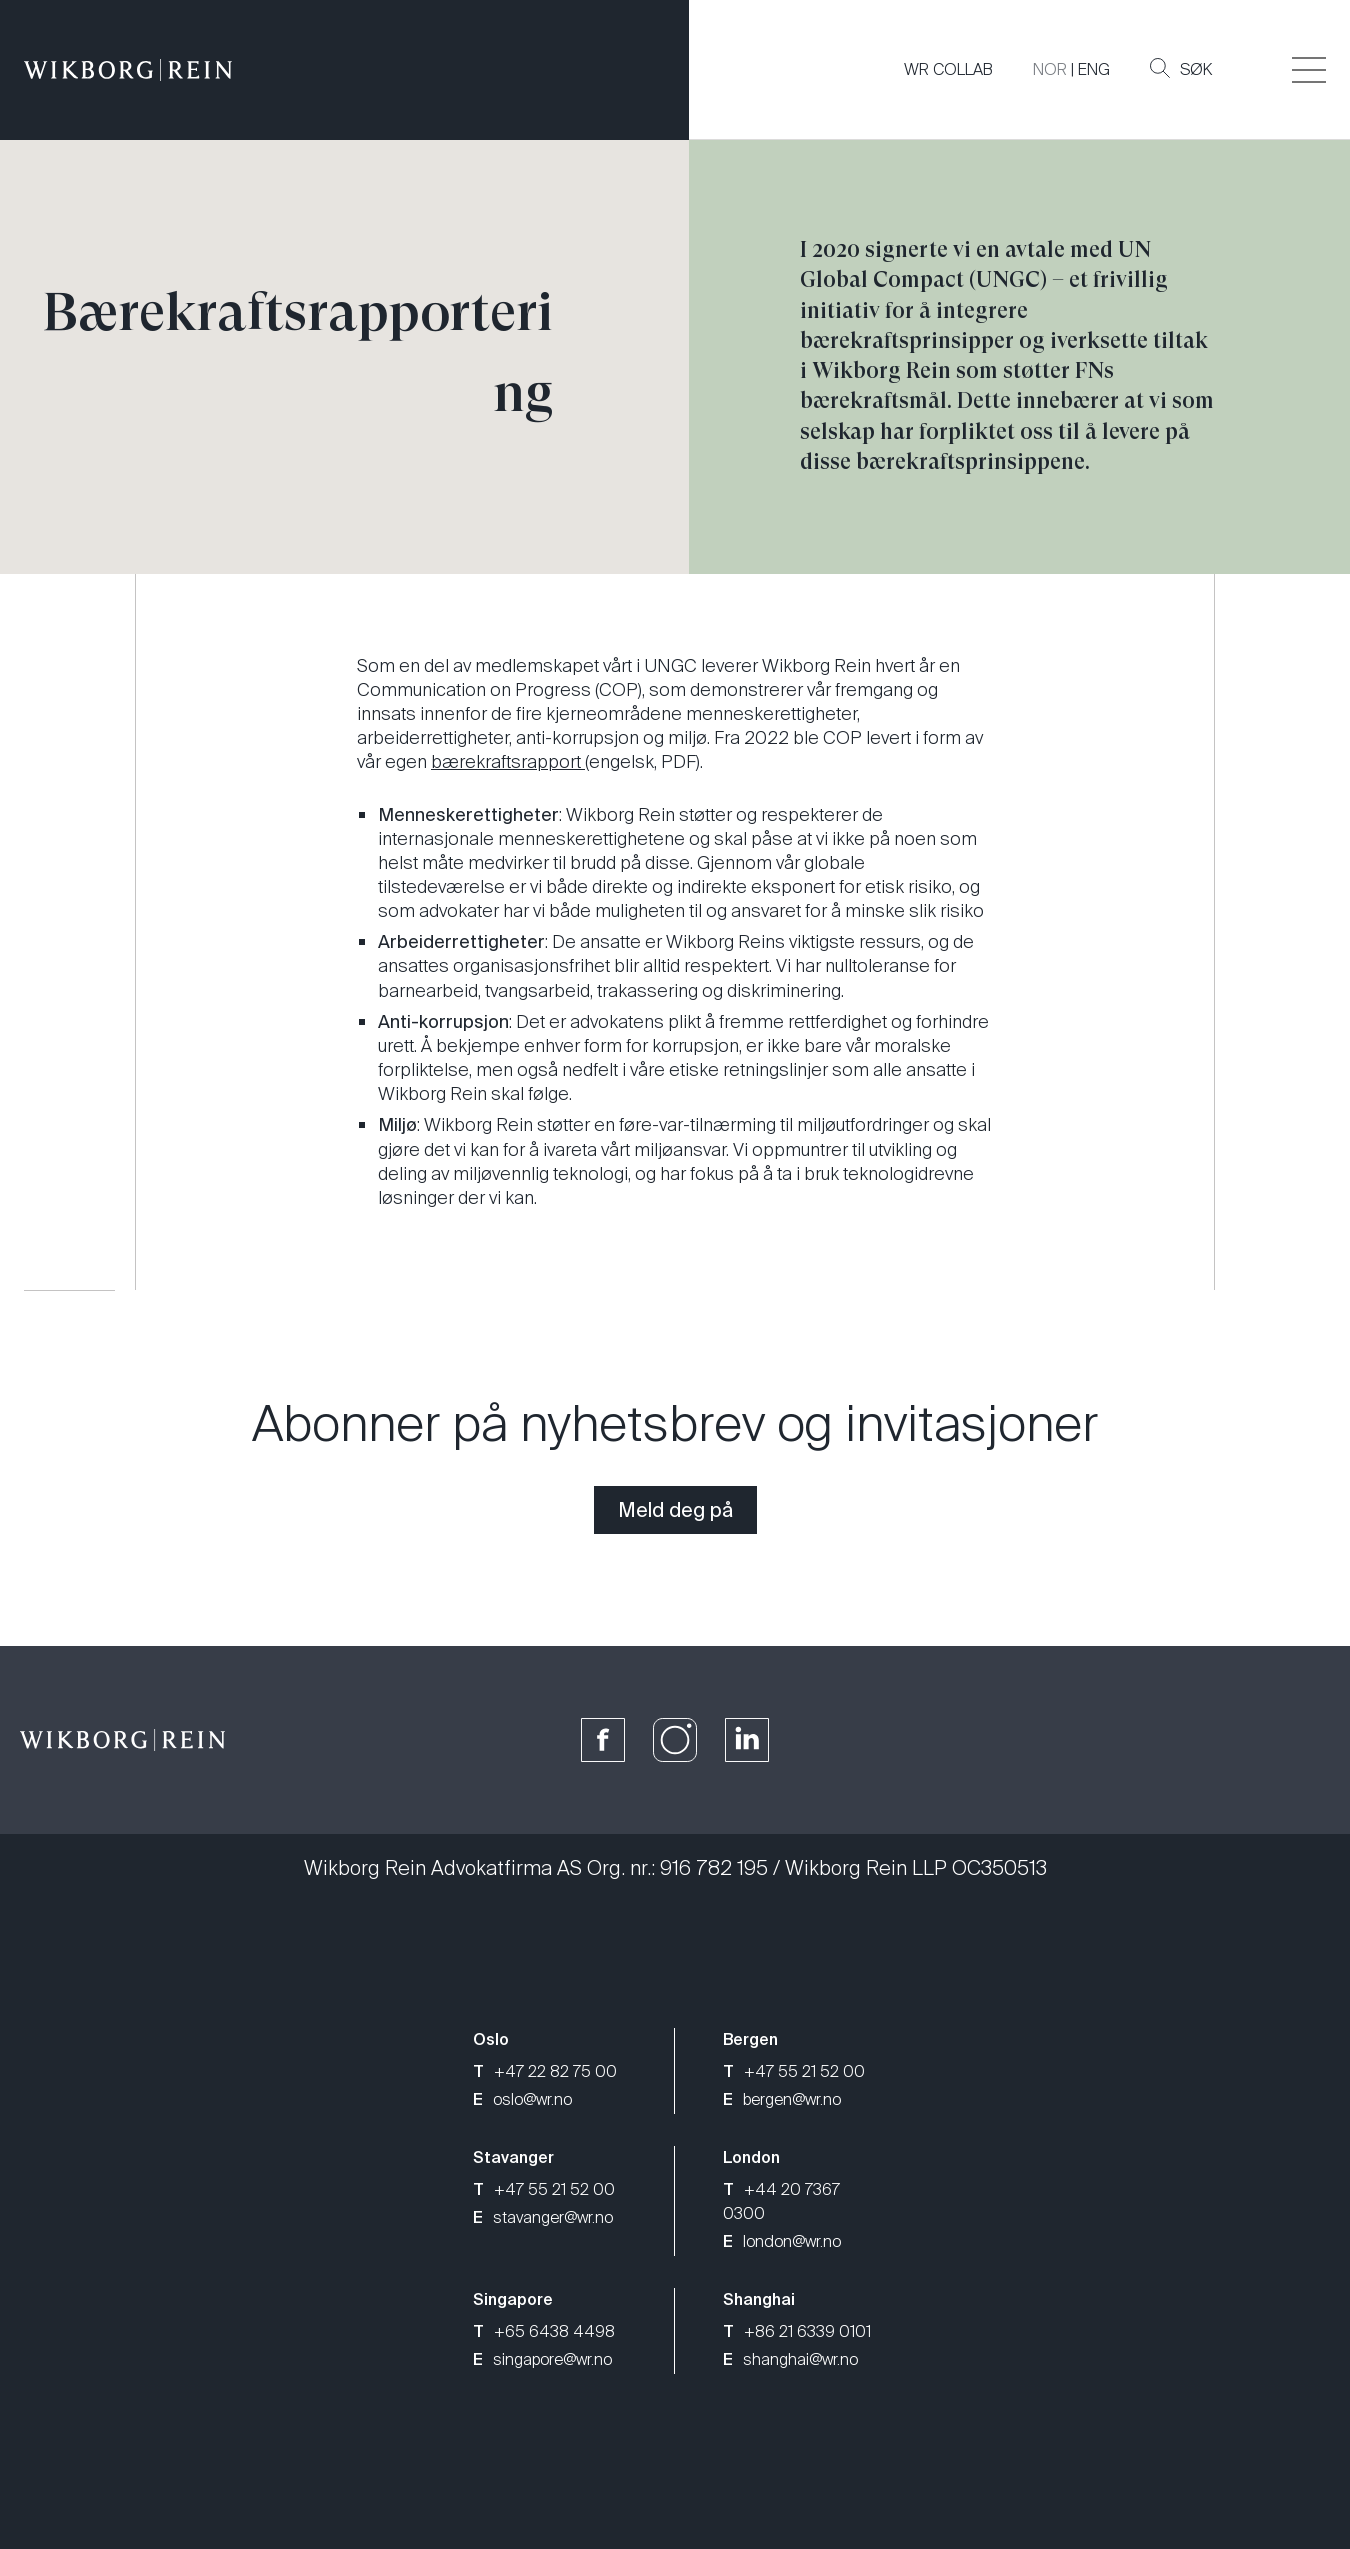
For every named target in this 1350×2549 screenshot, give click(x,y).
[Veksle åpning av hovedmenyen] (1309, 70)
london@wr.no (782, 2241)
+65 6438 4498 (544, 2331)
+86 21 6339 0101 (797, 2331)
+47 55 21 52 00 (794, 2071)
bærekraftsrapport (508, 762)
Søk (1181, 69)
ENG (1094, 69)
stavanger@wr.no (543, 2217)
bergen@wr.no (782, 2099)
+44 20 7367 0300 (781, 2201)
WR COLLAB (948, 69)
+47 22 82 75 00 (545, 2071)
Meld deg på (675, 1510)
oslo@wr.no (522, 2099)
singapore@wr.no (542, 2359)
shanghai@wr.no (790, 2359)
